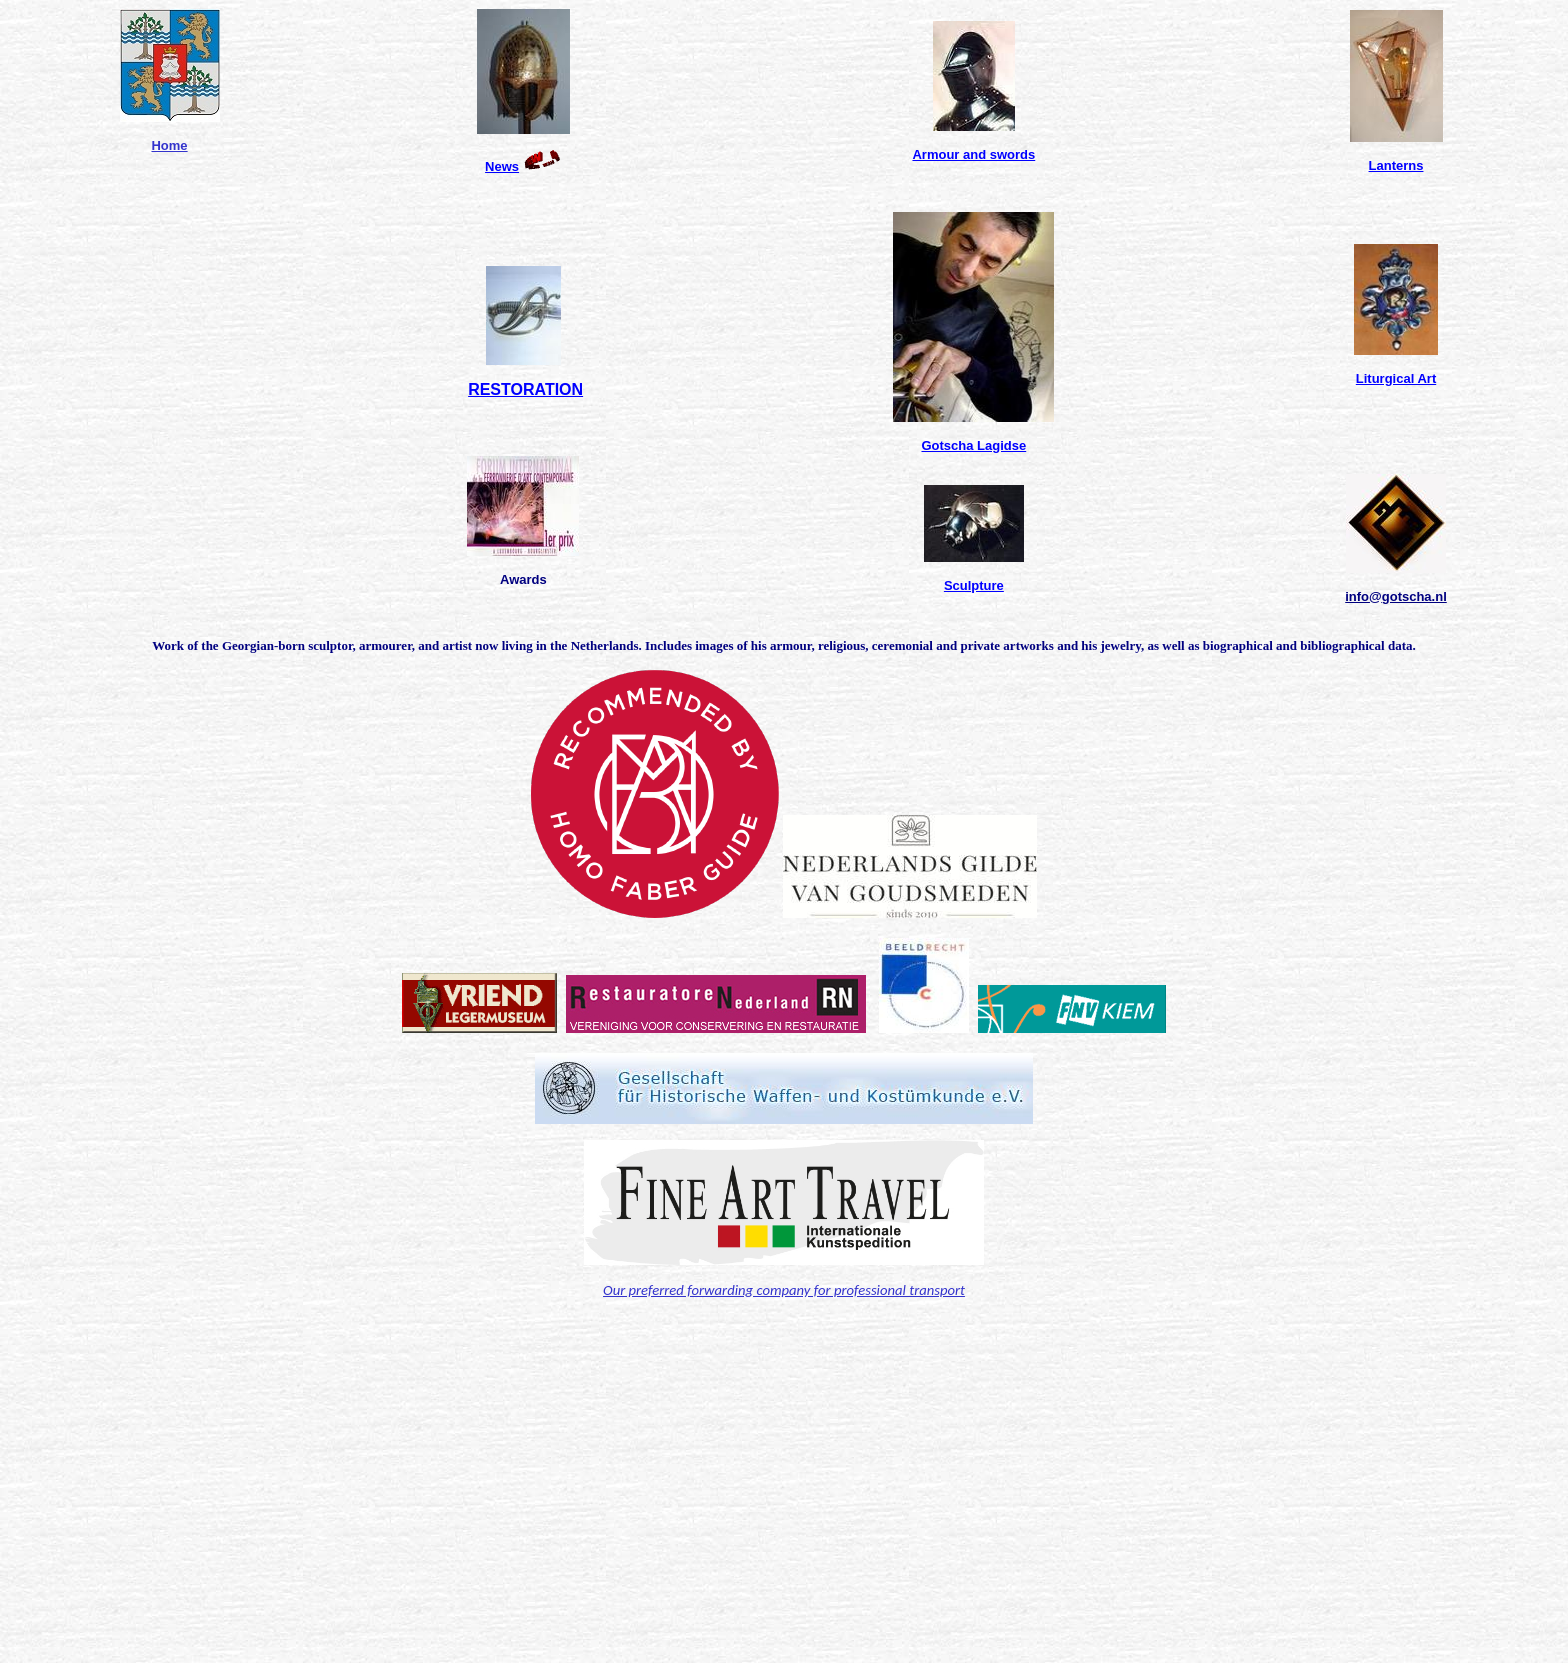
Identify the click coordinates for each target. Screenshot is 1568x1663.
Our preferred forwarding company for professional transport (784, 1290)
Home (169, 145)
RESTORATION (525, 389)
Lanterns (1396, 165)
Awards (523, 579)
